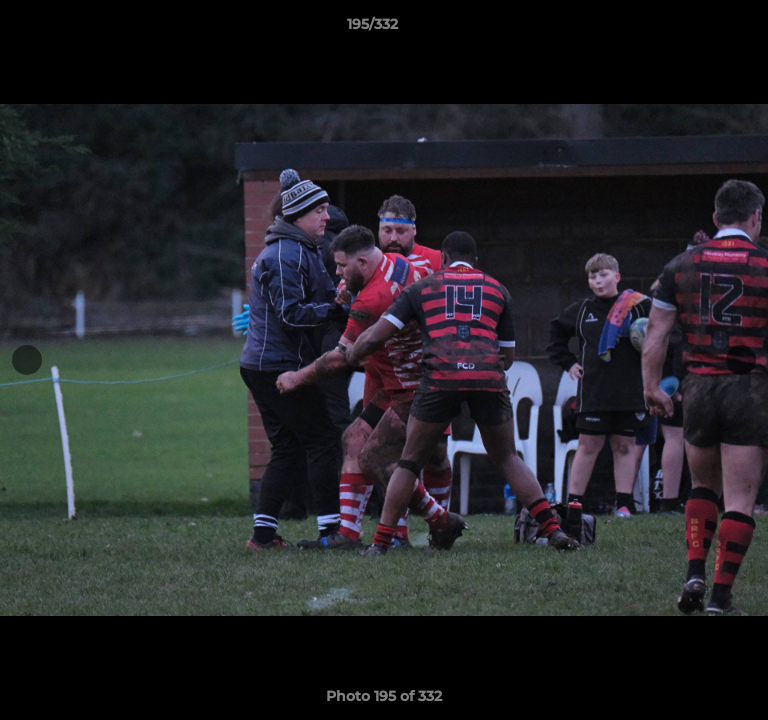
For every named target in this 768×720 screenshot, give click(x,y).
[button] (696, 29)
